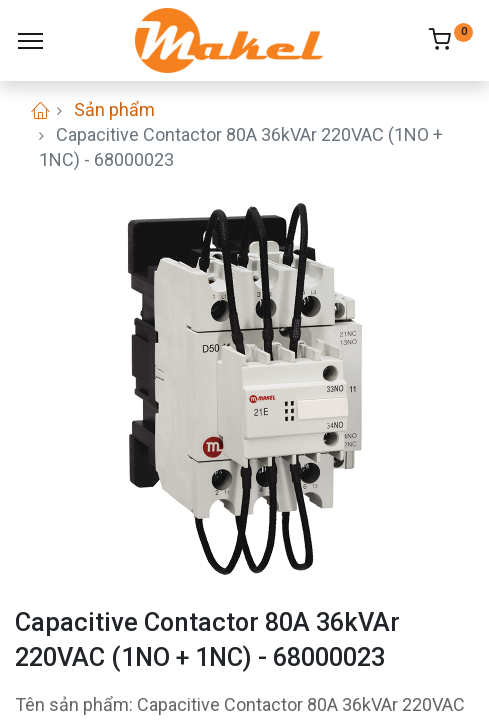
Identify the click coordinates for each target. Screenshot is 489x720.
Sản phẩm (114, 109)
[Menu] (30, 41)
